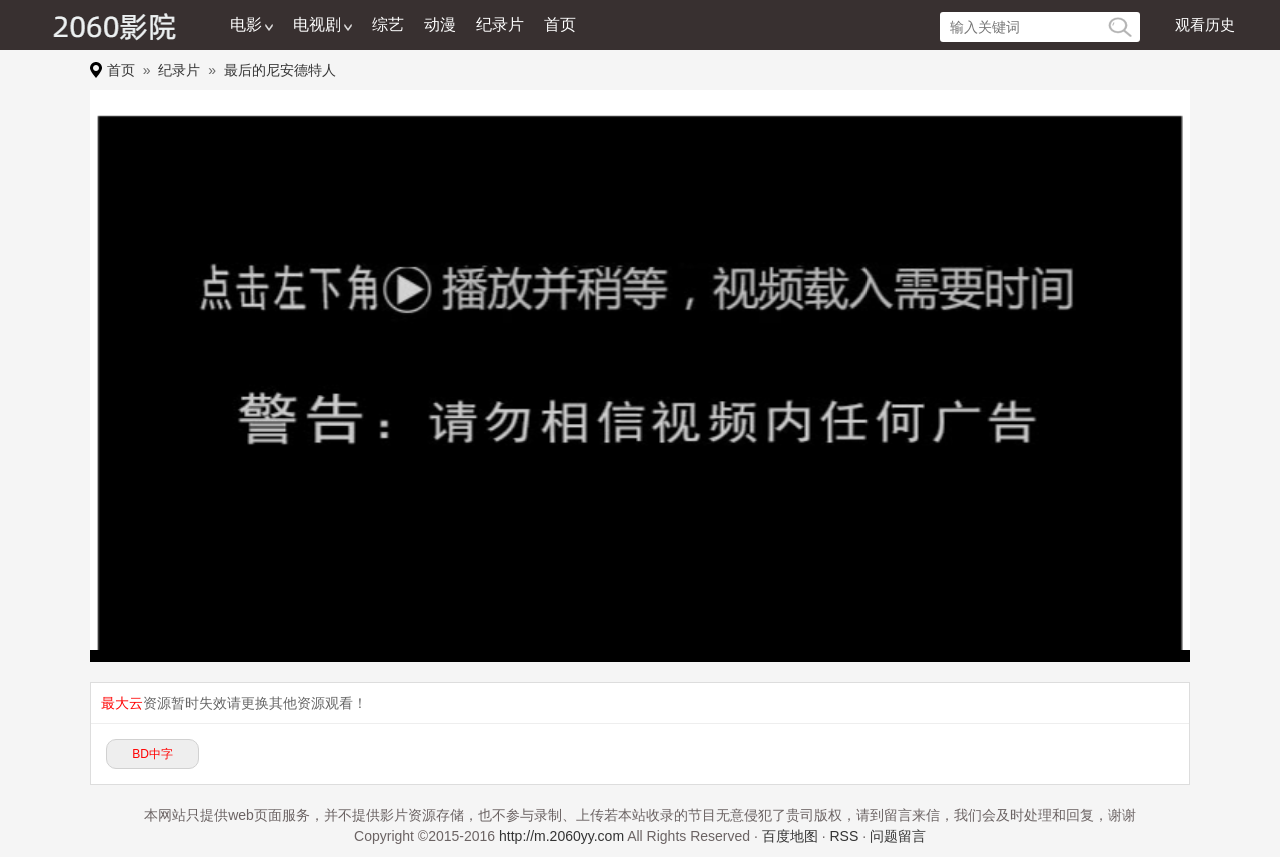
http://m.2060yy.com (561, 836)
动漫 (440, 24)
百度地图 (790, 836)
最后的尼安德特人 (280, 70)
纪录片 (500, 24)
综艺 (388, 24)
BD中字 (152, 754)
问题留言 (898, 836)
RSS (843, 836)
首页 (560, 24)
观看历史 (1205, 24)
